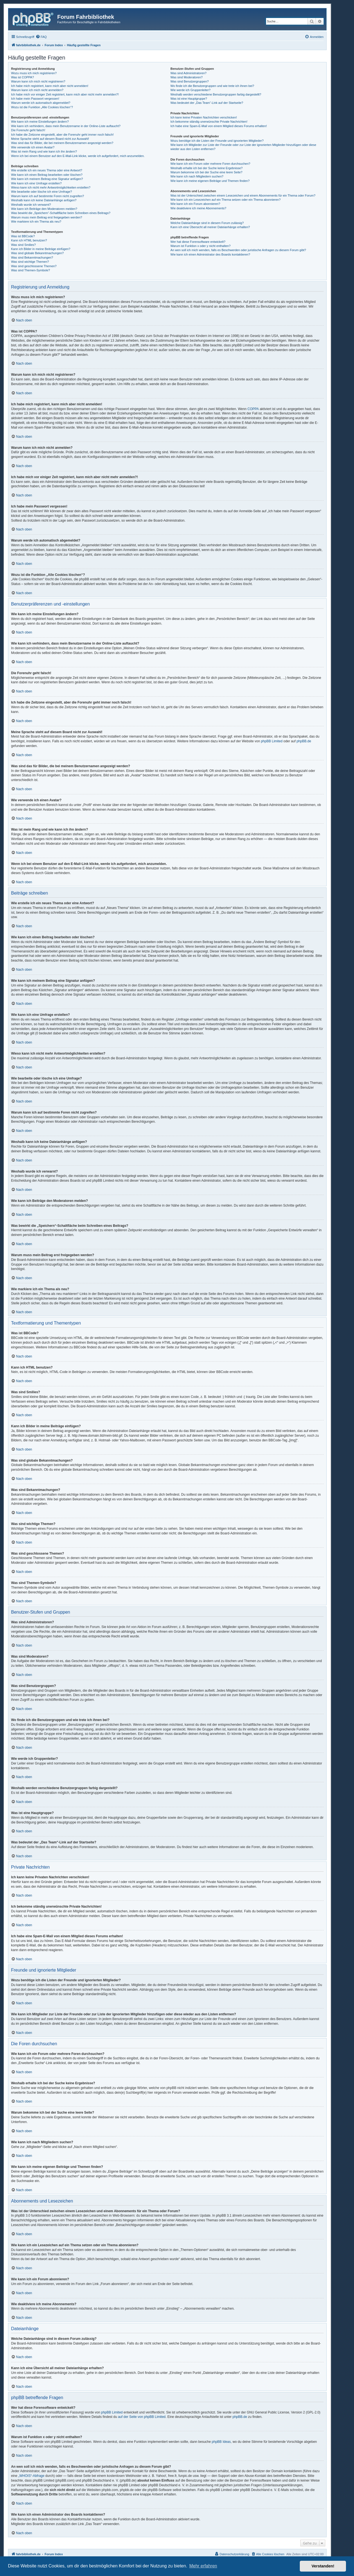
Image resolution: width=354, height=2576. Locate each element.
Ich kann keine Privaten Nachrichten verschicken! (203, 117)
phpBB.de (303, 741)
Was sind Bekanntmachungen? (32, 257)
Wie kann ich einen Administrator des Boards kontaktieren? (210, 254)
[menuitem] (41, 37)
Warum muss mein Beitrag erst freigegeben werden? (46, 217)
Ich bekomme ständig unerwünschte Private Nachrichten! (208, 121)
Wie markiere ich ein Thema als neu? (36, 221)
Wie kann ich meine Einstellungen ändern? (40, 121)
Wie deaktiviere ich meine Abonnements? (198, 208)
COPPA (253, 409)
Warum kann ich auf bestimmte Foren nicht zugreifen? (47, 196)
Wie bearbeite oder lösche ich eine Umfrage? (41, 191)
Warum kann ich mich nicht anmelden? (37, 90)
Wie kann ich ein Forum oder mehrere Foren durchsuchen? (210, 163)
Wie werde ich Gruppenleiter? (190, 90)
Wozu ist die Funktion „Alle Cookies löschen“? (42, 107)
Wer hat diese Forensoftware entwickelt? (197, 241)
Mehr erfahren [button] (203, 2566)
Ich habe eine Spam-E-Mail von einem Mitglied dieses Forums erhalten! (218, 126)
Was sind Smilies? (23, 244)
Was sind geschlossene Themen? (33, 266)
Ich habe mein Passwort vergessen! (35, 98)
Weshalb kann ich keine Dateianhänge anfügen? (43, 200)
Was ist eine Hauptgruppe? (188, 98)
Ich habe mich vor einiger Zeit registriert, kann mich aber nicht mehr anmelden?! (65, 94)
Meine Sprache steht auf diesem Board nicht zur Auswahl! (50, 138)
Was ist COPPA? (22, 77)
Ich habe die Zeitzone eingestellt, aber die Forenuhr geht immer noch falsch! (62, 134)
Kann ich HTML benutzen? (29, 240)
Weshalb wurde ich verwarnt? (31, 204)
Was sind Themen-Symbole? (30, 270)
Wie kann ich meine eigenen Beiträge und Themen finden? (209, 180)
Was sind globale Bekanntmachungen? (37, 253)
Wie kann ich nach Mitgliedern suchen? (196, 176)
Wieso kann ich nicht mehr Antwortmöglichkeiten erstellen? (50, 187)
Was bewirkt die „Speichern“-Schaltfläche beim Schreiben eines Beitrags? (60, 213)
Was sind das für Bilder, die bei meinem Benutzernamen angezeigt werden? (62, 143)
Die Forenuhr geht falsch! (28, 130)
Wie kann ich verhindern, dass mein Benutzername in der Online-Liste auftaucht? (66, 126)
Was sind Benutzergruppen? (189, 81)
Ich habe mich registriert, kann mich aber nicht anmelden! (49, 85)
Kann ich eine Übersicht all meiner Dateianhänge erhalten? (210, 227)
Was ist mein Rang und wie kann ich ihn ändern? (44, 151)
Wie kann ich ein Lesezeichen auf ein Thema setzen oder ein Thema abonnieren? (225, 199)
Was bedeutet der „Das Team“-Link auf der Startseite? (206, 102)
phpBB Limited (271, 741)
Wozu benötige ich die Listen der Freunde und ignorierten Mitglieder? (217, 140)
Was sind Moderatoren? (186, 77)
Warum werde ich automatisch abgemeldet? (40, 102)
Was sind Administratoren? (188, 73)
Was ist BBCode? (23, 236)
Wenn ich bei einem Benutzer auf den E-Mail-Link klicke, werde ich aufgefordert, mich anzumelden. (78, 156)
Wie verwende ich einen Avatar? (32, 147)
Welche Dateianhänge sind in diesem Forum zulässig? (207, 223)
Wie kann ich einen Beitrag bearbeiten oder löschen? (46, 174)
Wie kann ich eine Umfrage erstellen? (36, 183)
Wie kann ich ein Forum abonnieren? (195, 203)
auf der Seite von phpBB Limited (141, 2417)
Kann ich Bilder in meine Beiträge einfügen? (40, 249)
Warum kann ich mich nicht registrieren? (38, 81)
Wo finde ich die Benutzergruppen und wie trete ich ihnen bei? (212, 85)
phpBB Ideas (221, 2442)
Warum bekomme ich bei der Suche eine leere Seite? (206, 172)
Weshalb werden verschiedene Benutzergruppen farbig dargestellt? (215, 94)
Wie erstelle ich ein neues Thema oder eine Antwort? (46, 170)
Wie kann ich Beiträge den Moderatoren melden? (44, 208)
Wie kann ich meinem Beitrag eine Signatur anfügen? (47, 179)
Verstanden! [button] (323, 2566)
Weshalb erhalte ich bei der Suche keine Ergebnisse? (206, 168)
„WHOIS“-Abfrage (31, 2476)
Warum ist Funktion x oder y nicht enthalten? (200, 246)
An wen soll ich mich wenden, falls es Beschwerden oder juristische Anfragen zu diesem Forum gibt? (238, 250)
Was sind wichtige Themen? (30, 261)
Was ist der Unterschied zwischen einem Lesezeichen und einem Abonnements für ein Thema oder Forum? (242, 195)
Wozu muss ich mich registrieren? (34, 73)
